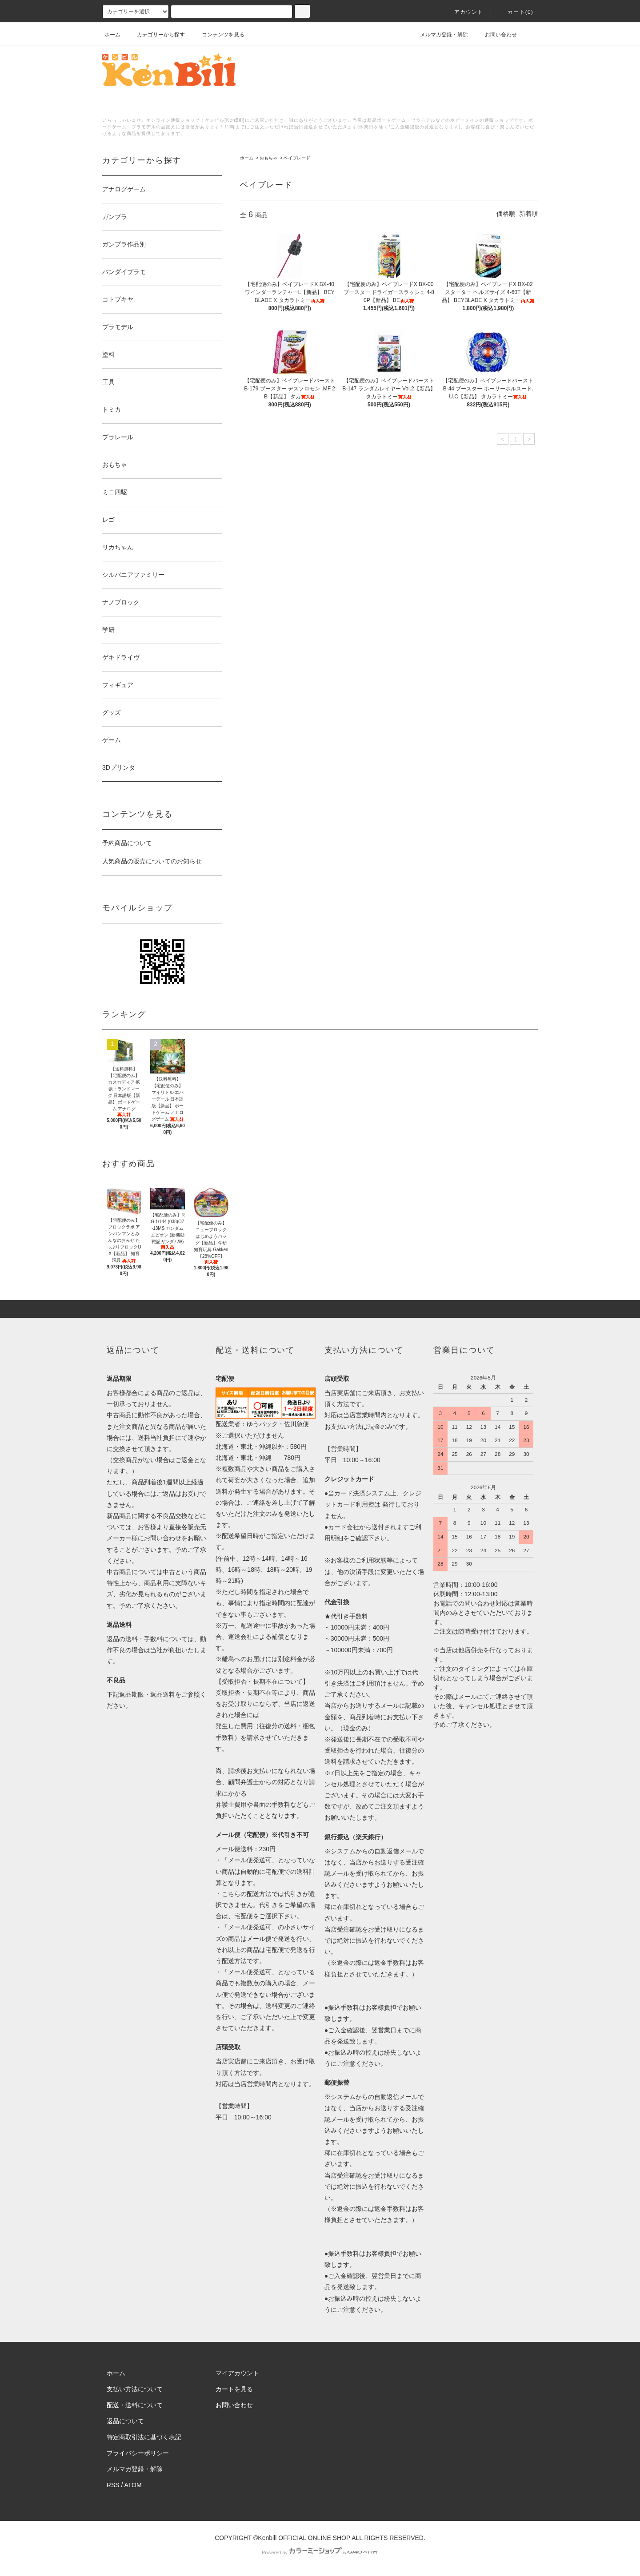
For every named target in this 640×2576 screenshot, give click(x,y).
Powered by (320, 2552)
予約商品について (127, 843)
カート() (515, 12)
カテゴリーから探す (155, 35)
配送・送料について (135, 2405)
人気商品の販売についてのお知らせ (152, 861)
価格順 (505, 213)
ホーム (112, 35)
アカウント (464, 12)
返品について (125, 2421)
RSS (113, 2485)
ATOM (133, 2485)
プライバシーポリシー (138, 2453)
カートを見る (234, 2389)
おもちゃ (268, 157)
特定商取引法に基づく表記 (144, 2437)
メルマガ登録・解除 (438, 35)
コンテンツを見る (217, 35)
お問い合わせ (495, 35)
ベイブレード (297, 157)
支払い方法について (135, 2389)
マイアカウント (237, 2373)
